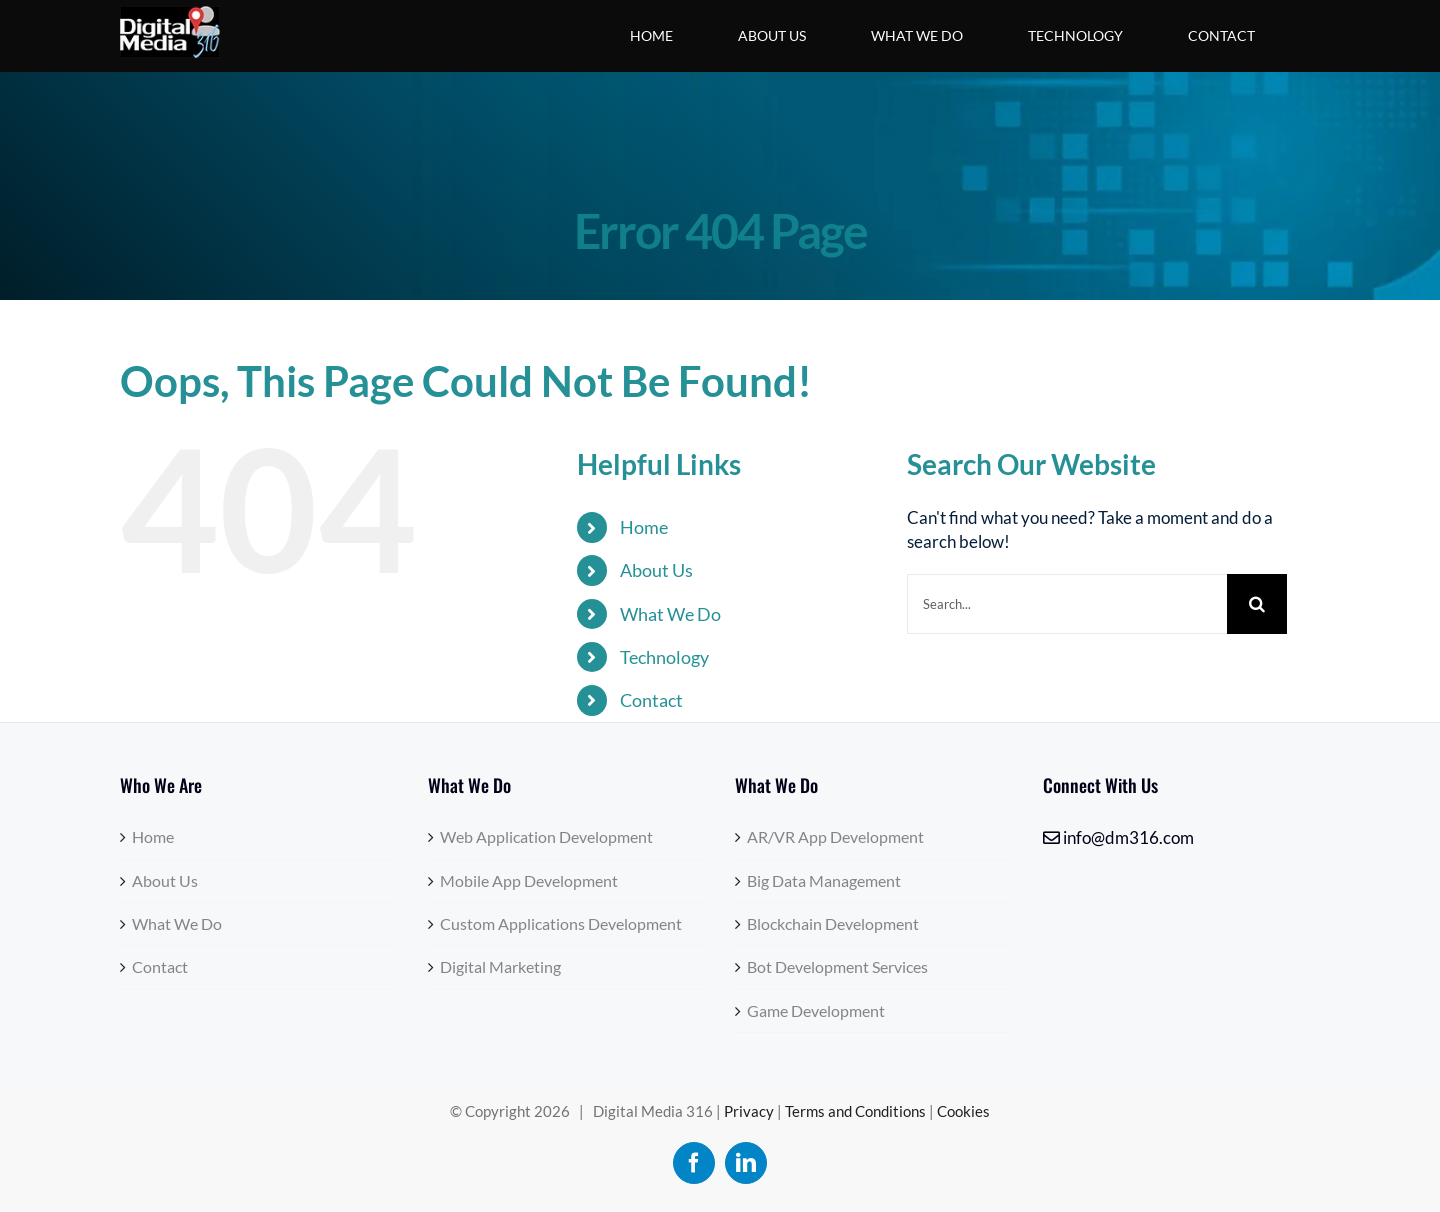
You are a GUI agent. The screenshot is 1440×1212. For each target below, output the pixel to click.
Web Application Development (546, 836)
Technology (664, 657)
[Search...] (1067, 604)
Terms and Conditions (855, 1111)
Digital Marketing (500, 966)
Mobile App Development (529, 880)
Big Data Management (824, 880)
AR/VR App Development (835, 836)
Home (644, 527)
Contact (651, 700)
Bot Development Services (837, 966)
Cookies (963, 1111)
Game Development (816, 1010)
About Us (656, 570)
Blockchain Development (833, 923)
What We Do (670, 614)
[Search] (1257, 604)
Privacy (749, 1111)
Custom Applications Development (561, 923)
